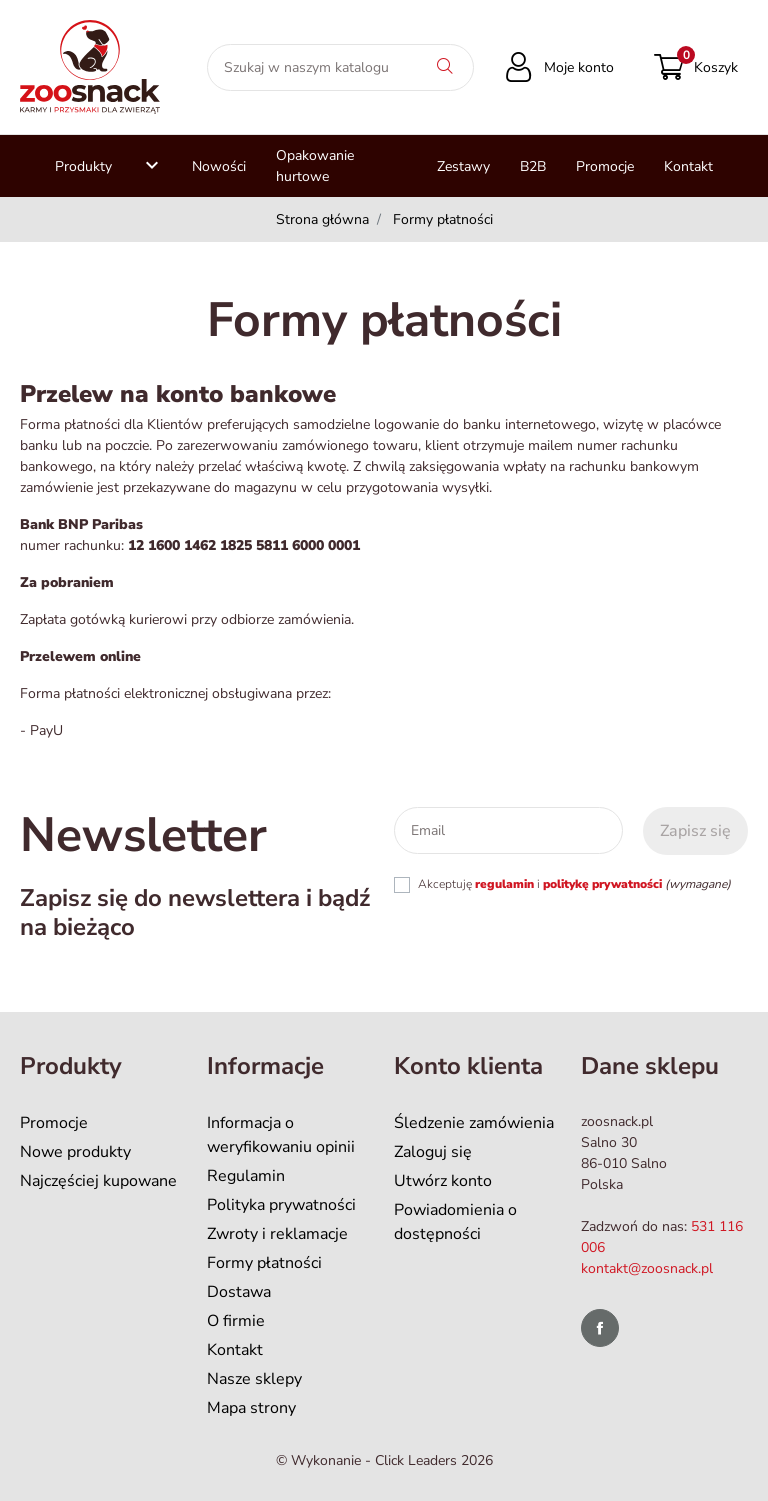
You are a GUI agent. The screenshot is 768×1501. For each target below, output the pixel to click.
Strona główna (322, 219)
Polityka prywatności (281, 1205)
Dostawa (239, 1292)
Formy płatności (264, 1263)
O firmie (236, 1321)
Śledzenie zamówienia (474, 1123)
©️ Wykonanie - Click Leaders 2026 (384, 1460)
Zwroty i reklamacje (277, 1234)
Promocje (54, 1123)
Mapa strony (251, 1408)
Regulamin (246, 1176)
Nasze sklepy (254, 1379)
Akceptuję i (574, 884)
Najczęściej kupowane (98, 1181)
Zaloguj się (433, 1152)
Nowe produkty (75, 1152)
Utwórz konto (443, 1181)
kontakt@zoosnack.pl (647, 1268)
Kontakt (235, 1350)
